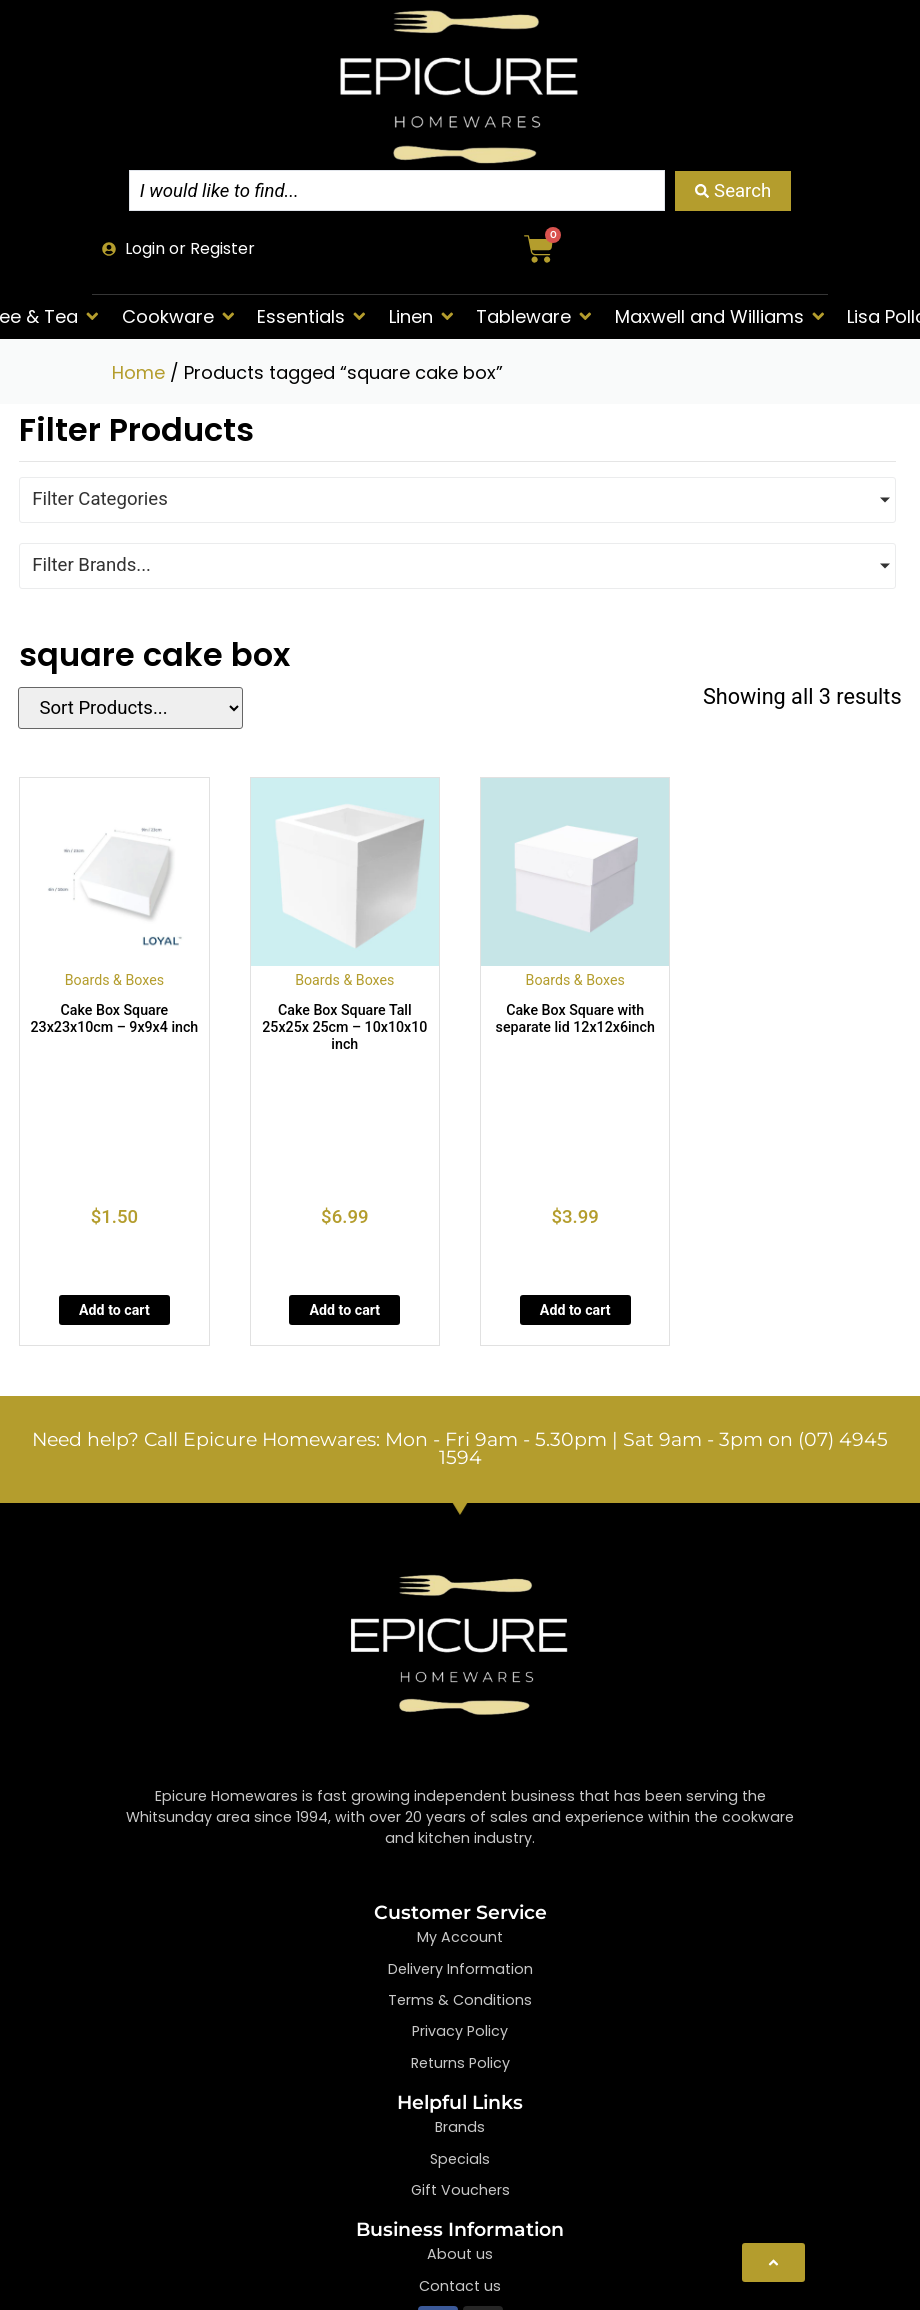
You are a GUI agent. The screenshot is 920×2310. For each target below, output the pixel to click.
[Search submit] (733, 191)
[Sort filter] (127, 708)
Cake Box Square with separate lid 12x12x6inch (575, 1018)
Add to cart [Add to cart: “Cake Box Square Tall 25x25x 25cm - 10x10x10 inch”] (344, 1310)
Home (138, 372)
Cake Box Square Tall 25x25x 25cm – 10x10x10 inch (344, 1027)
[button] (180, 316)
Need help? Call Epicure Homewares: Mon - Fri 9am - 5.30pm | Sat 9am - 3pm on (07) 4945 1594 (460, 1449)
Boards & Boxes (114, 980)
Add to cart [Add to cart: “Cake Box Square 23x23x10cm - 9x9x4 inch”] (114, 1310)
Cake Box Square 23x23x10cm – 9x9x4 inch (115, 1018)
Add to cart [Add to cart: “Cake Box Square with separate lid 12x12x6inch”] (575, 1310)
